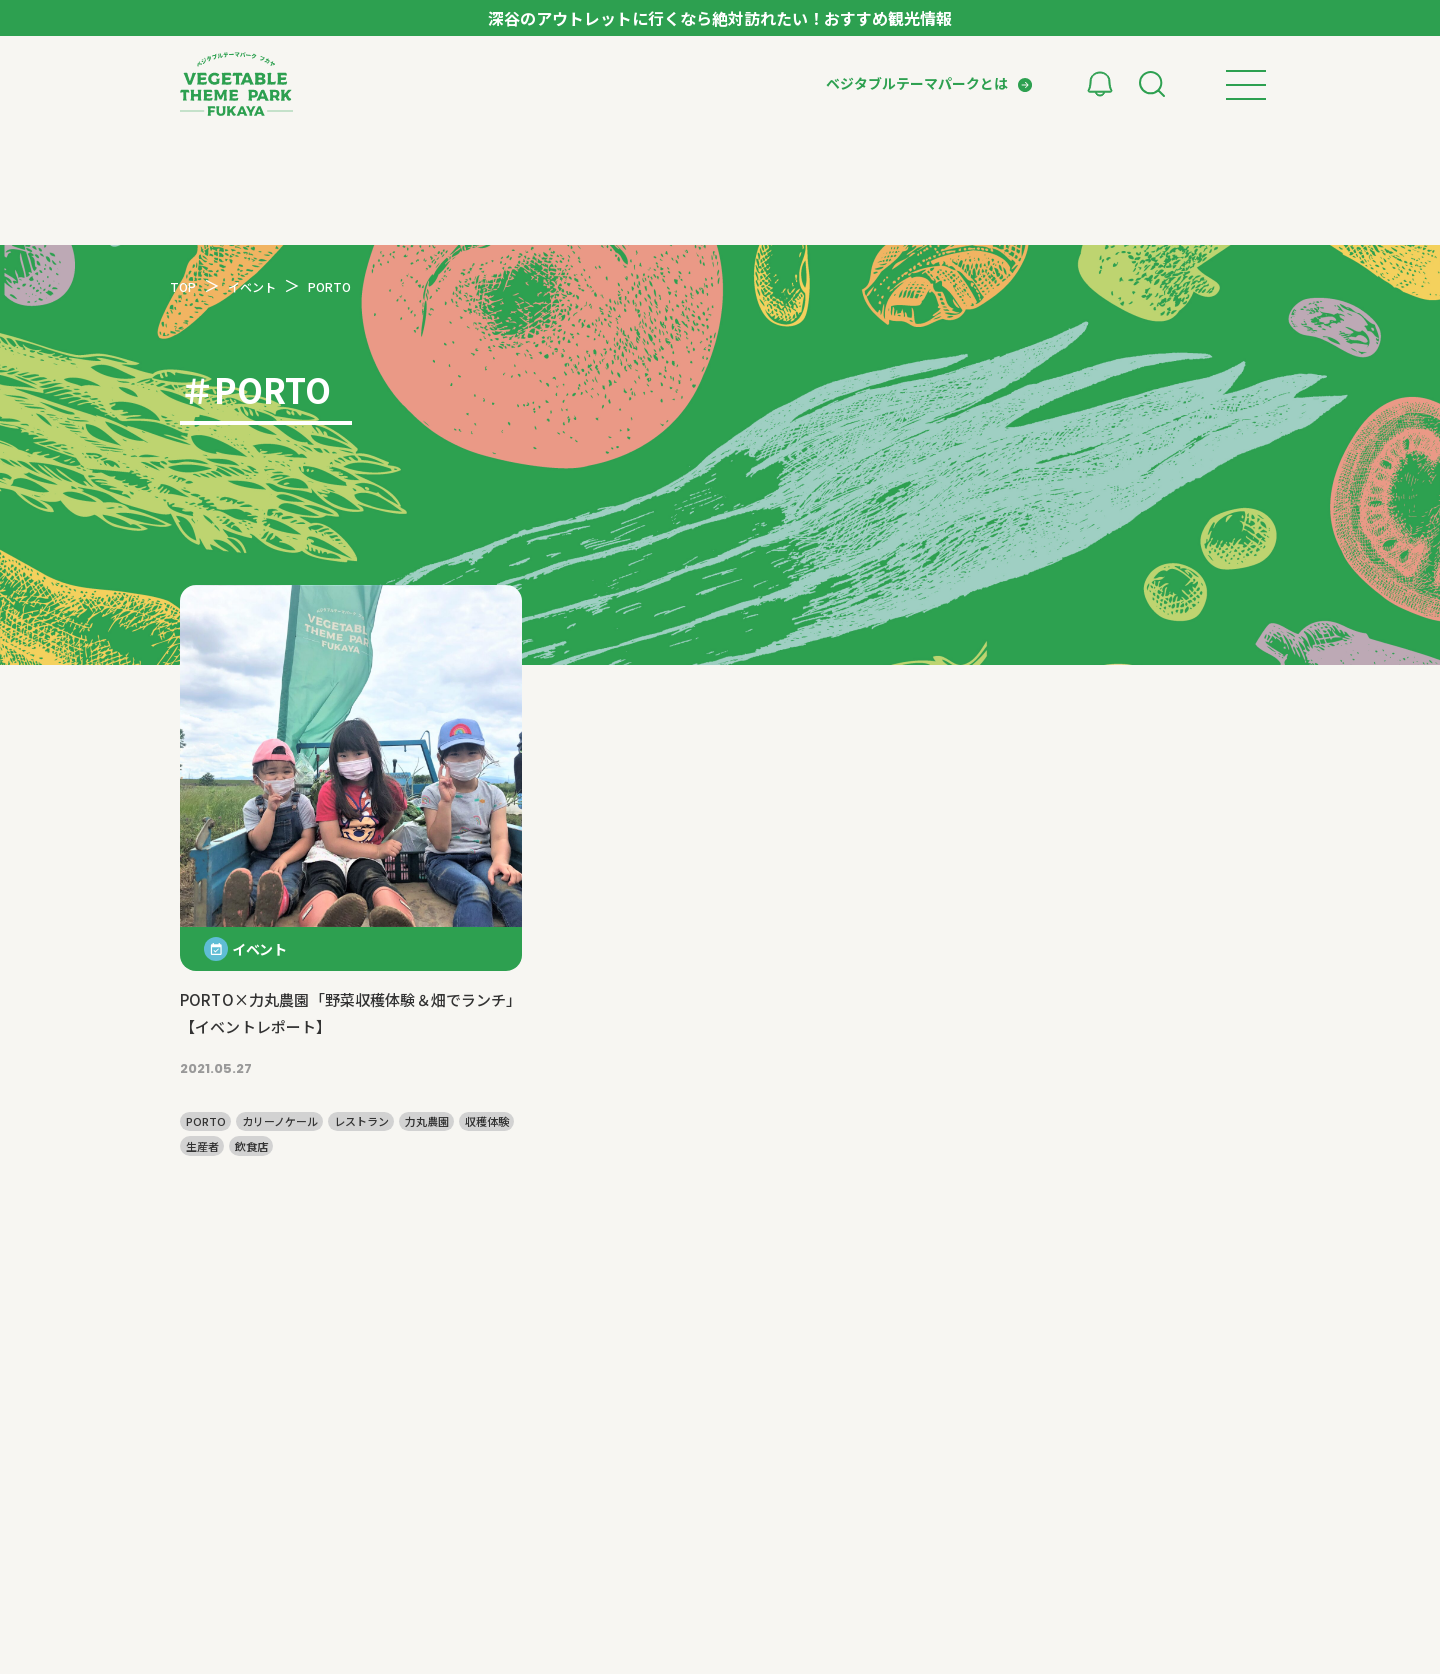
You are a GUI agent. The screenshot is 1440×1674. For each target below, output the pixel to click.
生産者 (202, 1146)
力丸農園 (427, 1121)
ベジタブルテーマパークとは (917, 83)
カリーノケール (280, 1121)
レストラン (361, 1121)
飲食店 (251, 1146)
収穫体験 (487, 1121)
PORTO (206, 1121)
